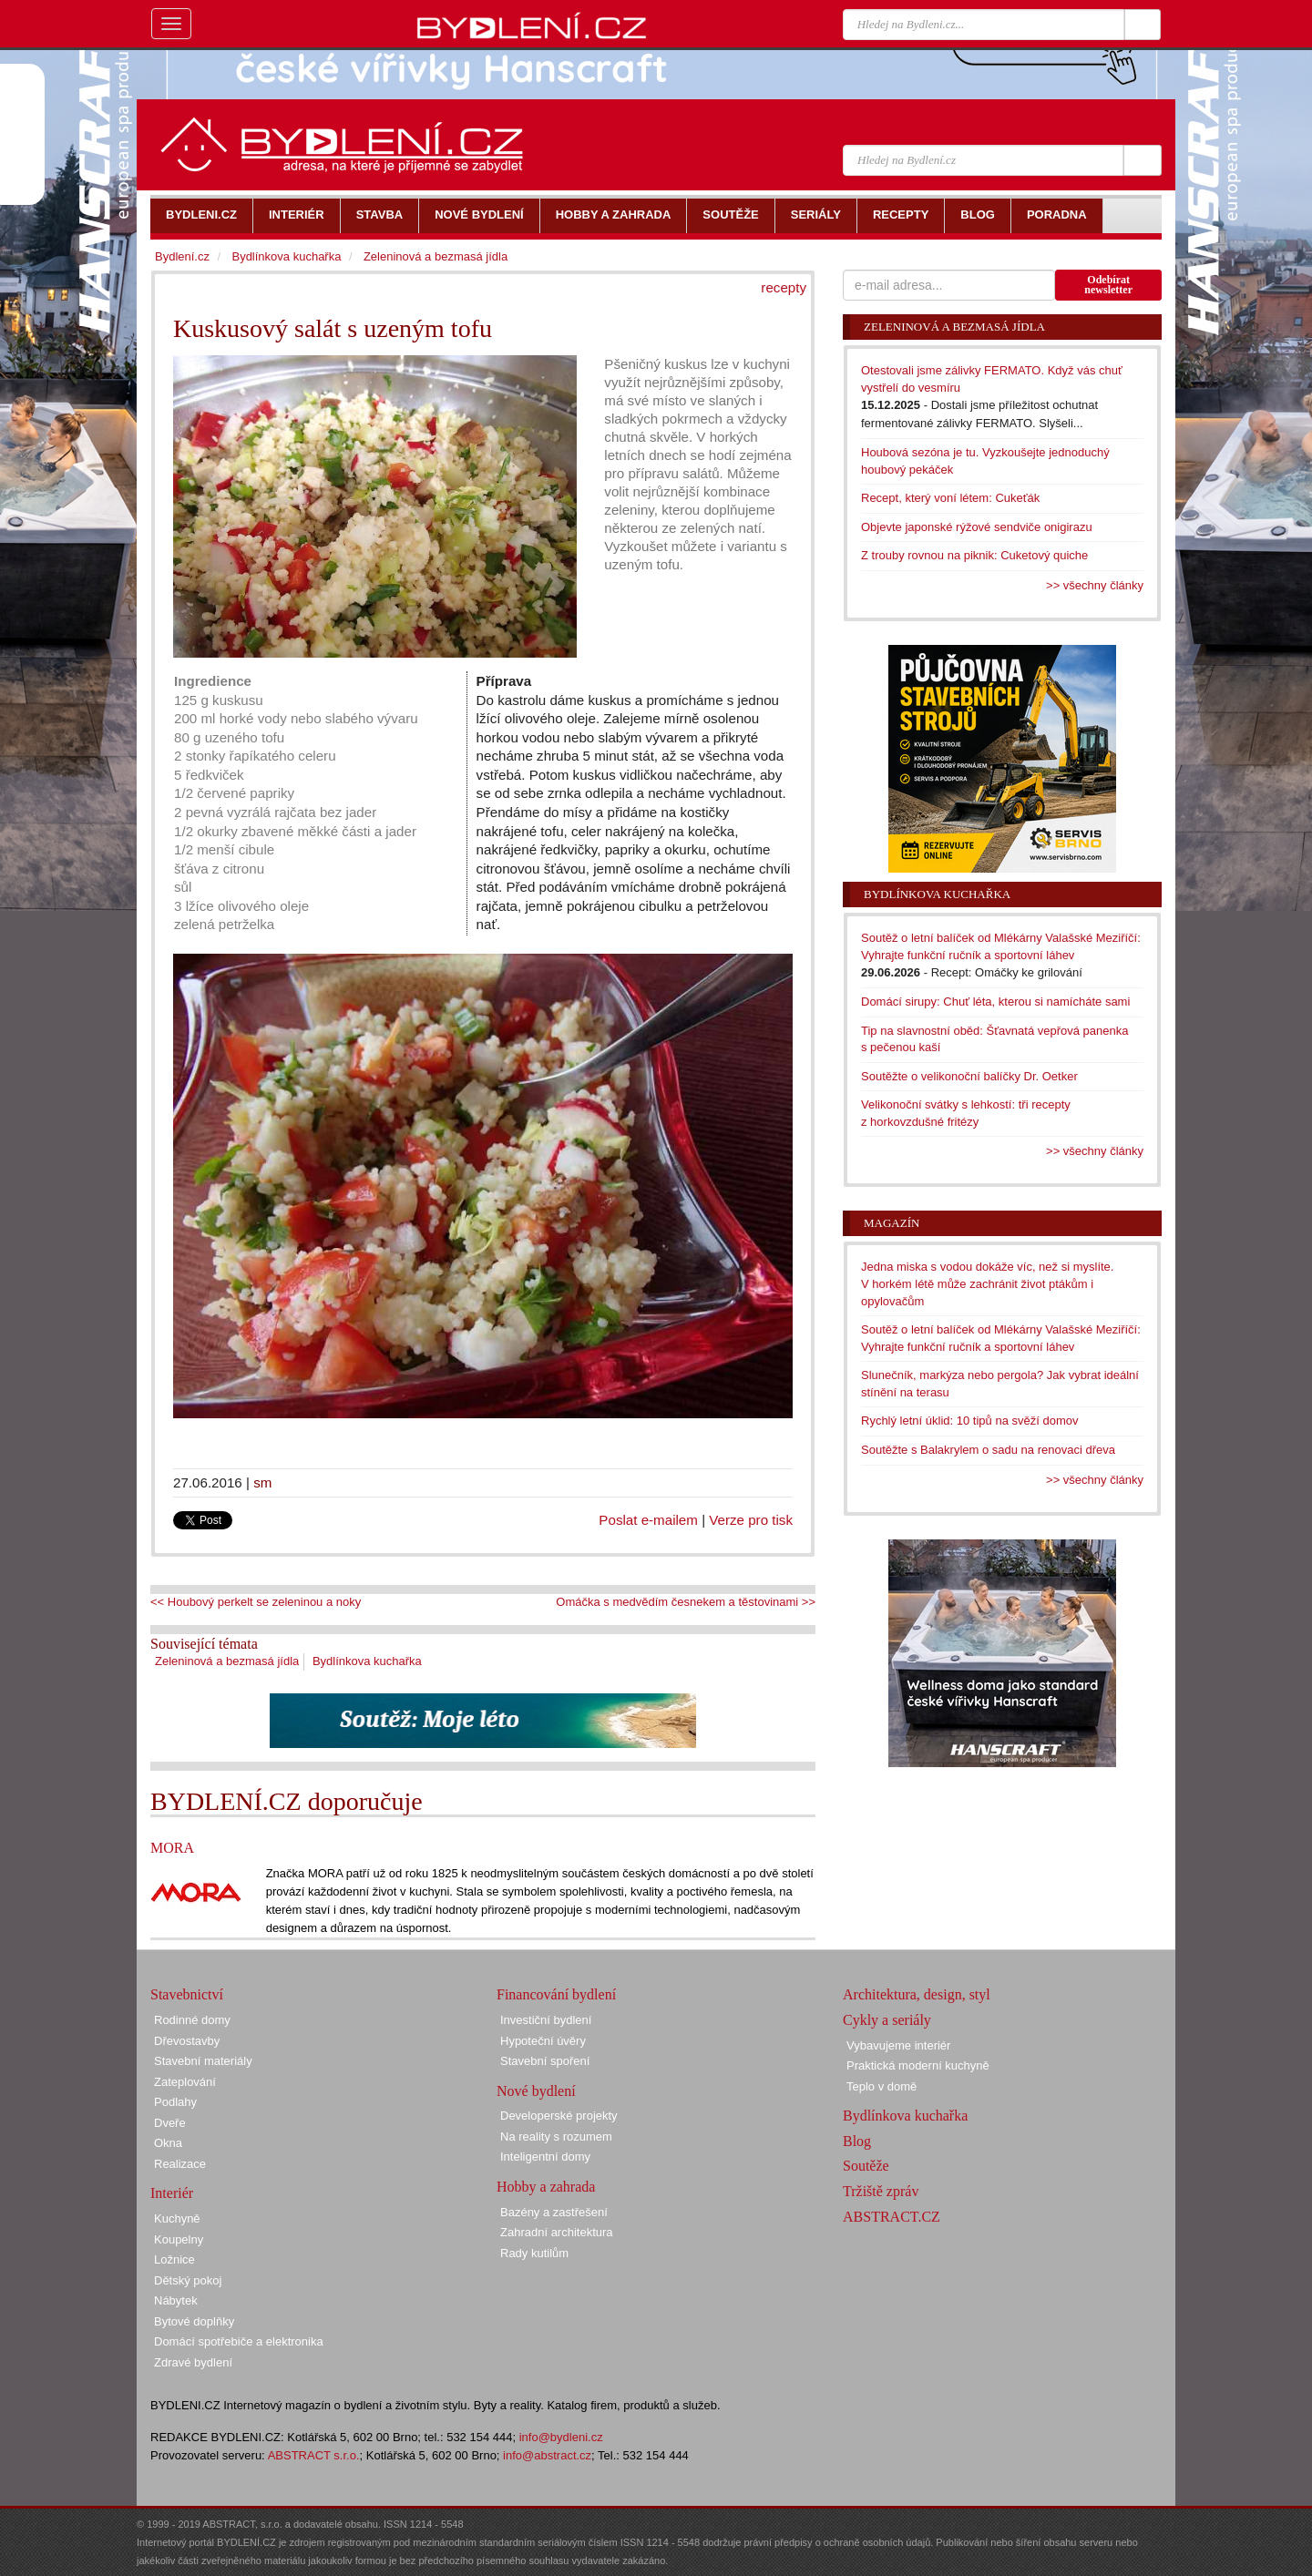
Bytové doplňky (194, 2321)
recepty (783, 287)
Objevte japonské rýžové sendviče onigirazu (976, 527)
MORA (172, 1847)
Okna (168, 2143)
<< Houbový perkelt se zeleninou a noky (255, 1602)
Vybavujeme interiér (898, 2045)
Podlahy (175, 2102)
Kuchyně (177, 2218)
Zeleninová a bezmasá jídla (227, 1661)
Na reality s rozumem (556, 2136)
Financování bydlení (556, 1994)
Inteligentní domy (545, 2156)
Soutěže (866, 2165)
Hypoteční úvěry (543, 2041)
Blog (857, 2141)
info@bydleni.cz (561, 2437)
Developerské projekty (559, 2115)
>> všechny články (1094, 585)
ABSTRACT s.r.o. (314, 2455)
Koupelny (178, 2239)
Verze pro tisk (751, 1520)
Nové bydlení (536, 2091)
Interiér (171, 2193)
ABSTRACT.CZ (891, 2216)
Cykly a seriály (887, 2020)
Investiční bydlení (545, 2020)
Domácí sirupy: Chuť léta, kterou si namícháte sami (995, 1001)
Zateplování (185, 2082)
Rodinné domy (192, 2020)
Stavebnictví (186, 1994)
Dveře (170, 2123)
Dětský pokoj (187, 2280)
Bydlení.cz (182, 256)
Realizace (180, 2164)
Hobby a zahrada (546, 2186)
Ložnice (174, 2259)
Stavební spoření (544, 2061)
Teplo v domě (881, 2086)
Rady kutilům (534, 2253)
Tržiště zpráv (880, 2191)
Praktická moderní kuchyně (917, 2065)
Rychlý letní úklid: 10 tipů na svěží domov (969, 1420)
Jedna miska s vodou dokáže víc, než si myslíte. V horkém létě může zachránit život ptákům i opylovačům (987, 1283)
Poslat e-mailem (648, 1520)
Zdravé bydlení (193, 2362)
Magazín (891, 1223)
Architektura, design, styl (916, 1994)
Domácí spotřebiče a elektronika (238, 2341)
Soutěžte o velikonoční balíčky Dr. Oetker (969, 1076)
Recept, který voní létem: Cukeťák (950, 498)
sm (262, 1482)
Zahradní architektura (556, 2232)
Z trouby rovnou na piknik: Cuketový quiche (974, 555)
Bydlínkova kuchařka (367, 1661)
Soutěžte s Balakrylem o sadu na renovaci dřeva (988, 1450)
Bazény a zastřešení (554, 2212)
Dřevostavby (187, 2041)
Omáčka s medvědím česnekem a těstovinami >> (685, 1602)
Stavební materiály (203, 2061)
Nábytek (176, 2300)
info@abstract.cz (547, 2455)
